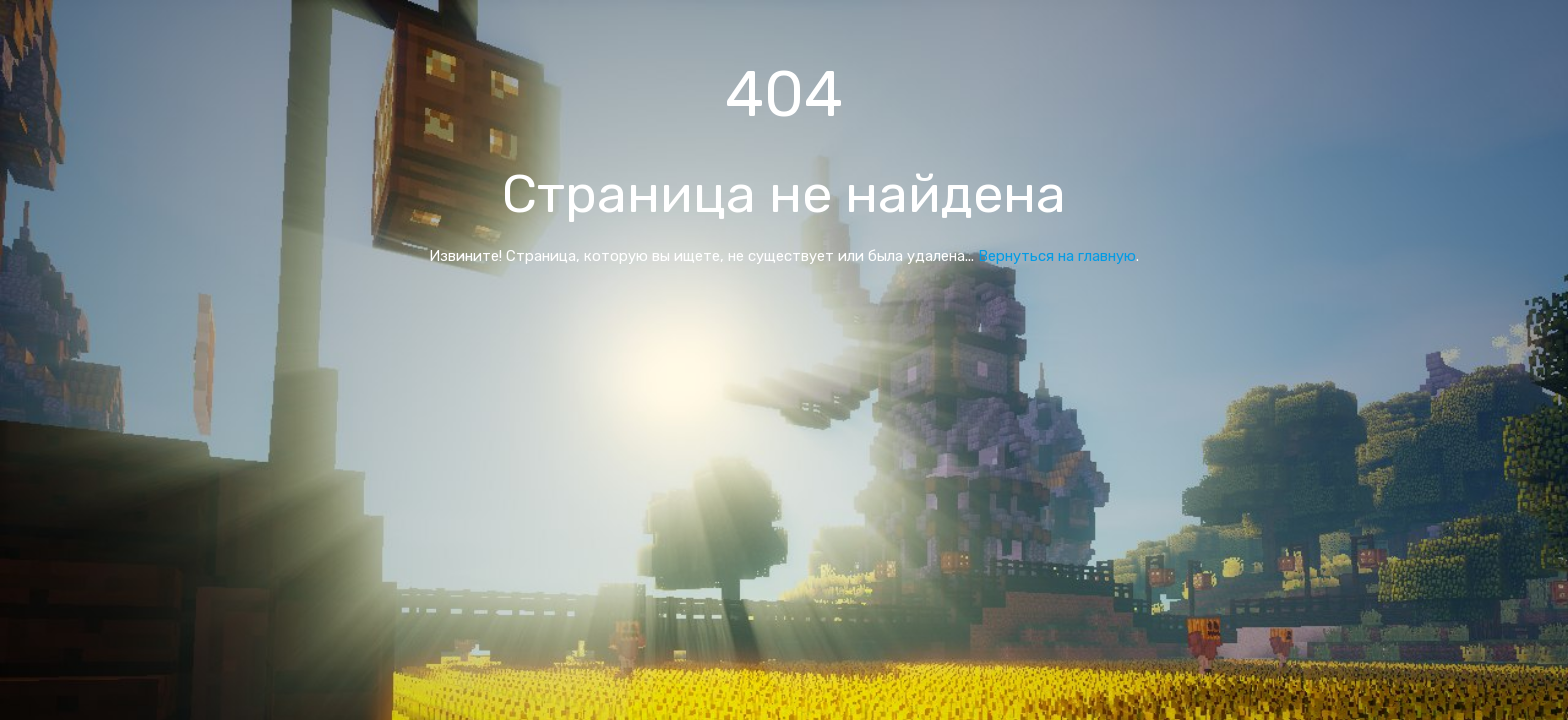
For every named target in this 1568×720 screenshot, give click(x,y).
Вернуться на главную (1057, 256)
